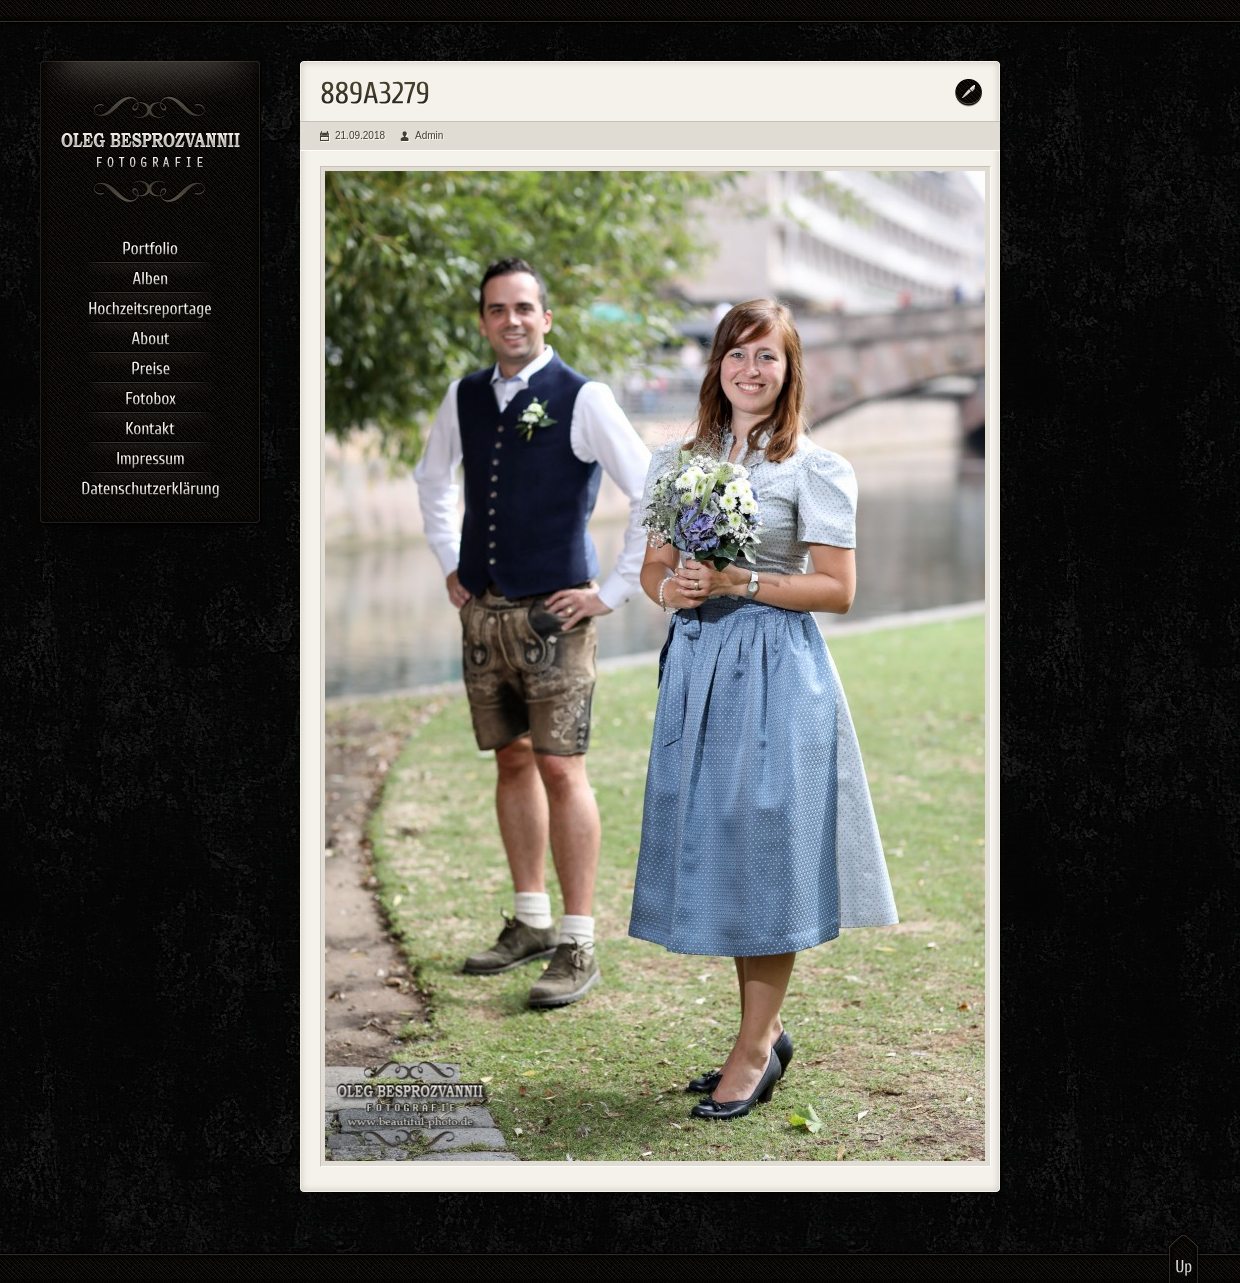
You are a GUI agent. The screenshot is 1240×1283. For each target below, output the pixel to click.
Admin (429, 135)
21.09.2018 (360, 135)
